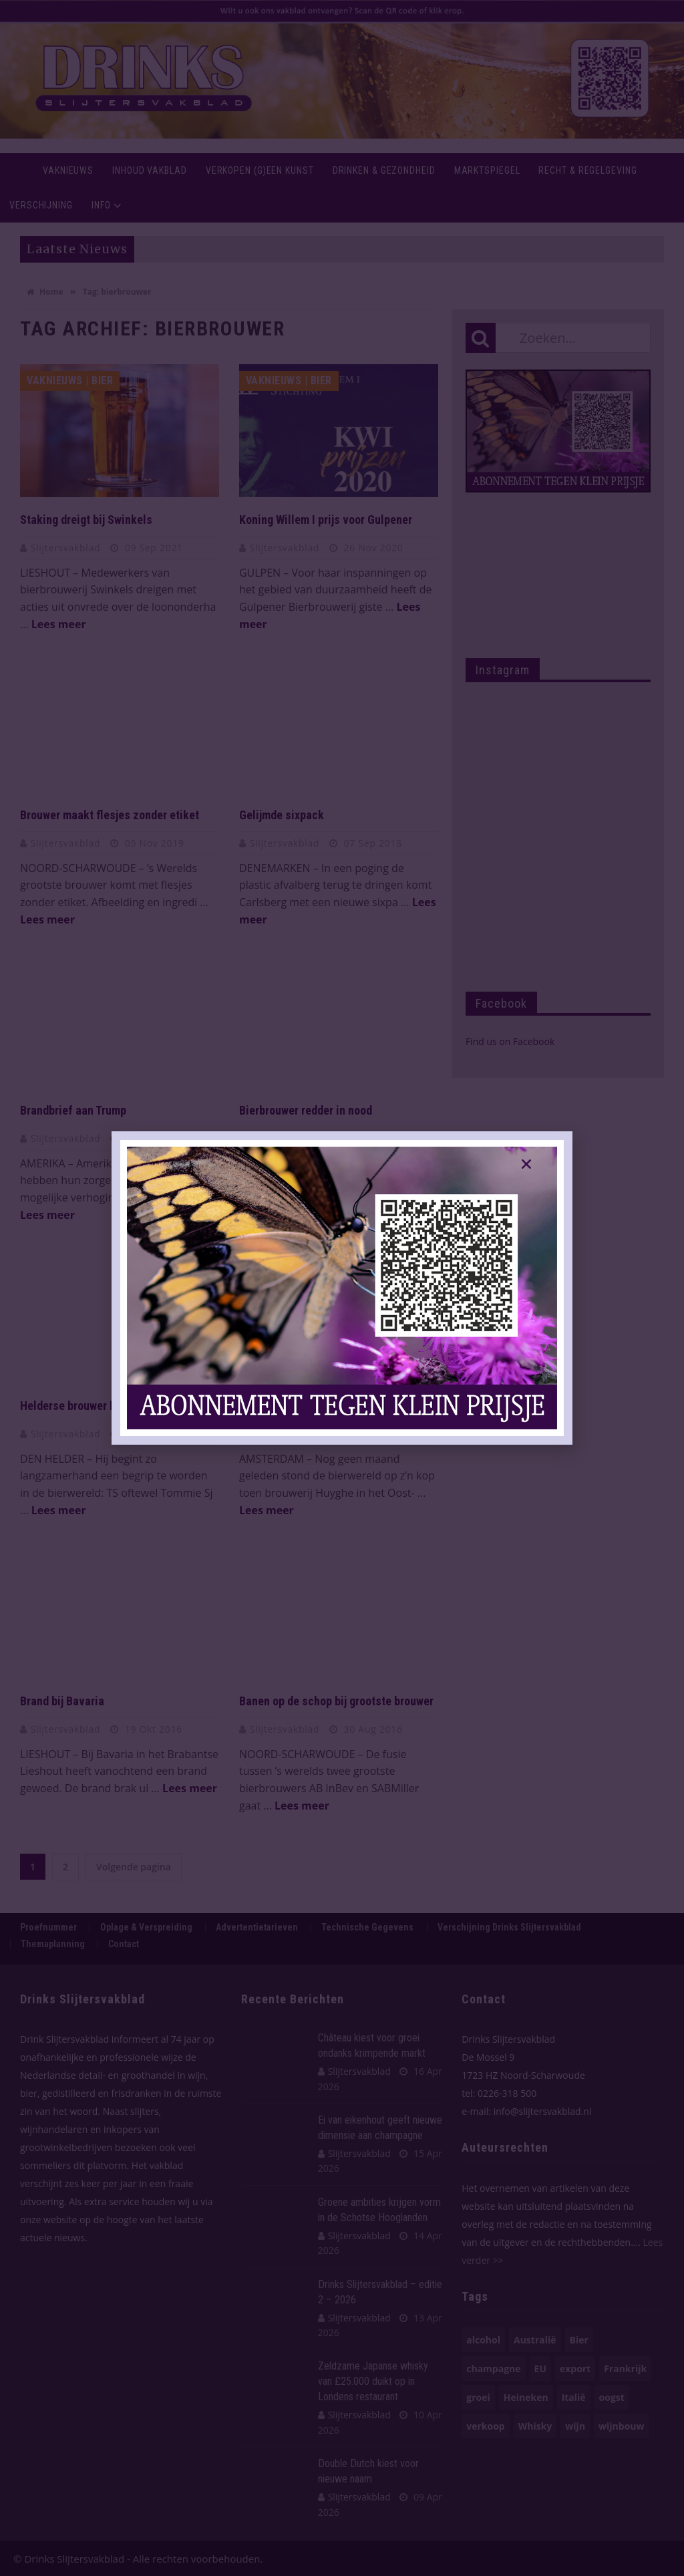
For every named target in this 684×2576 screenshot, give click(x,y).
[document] (342, 1288)
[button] (526, 1164)
